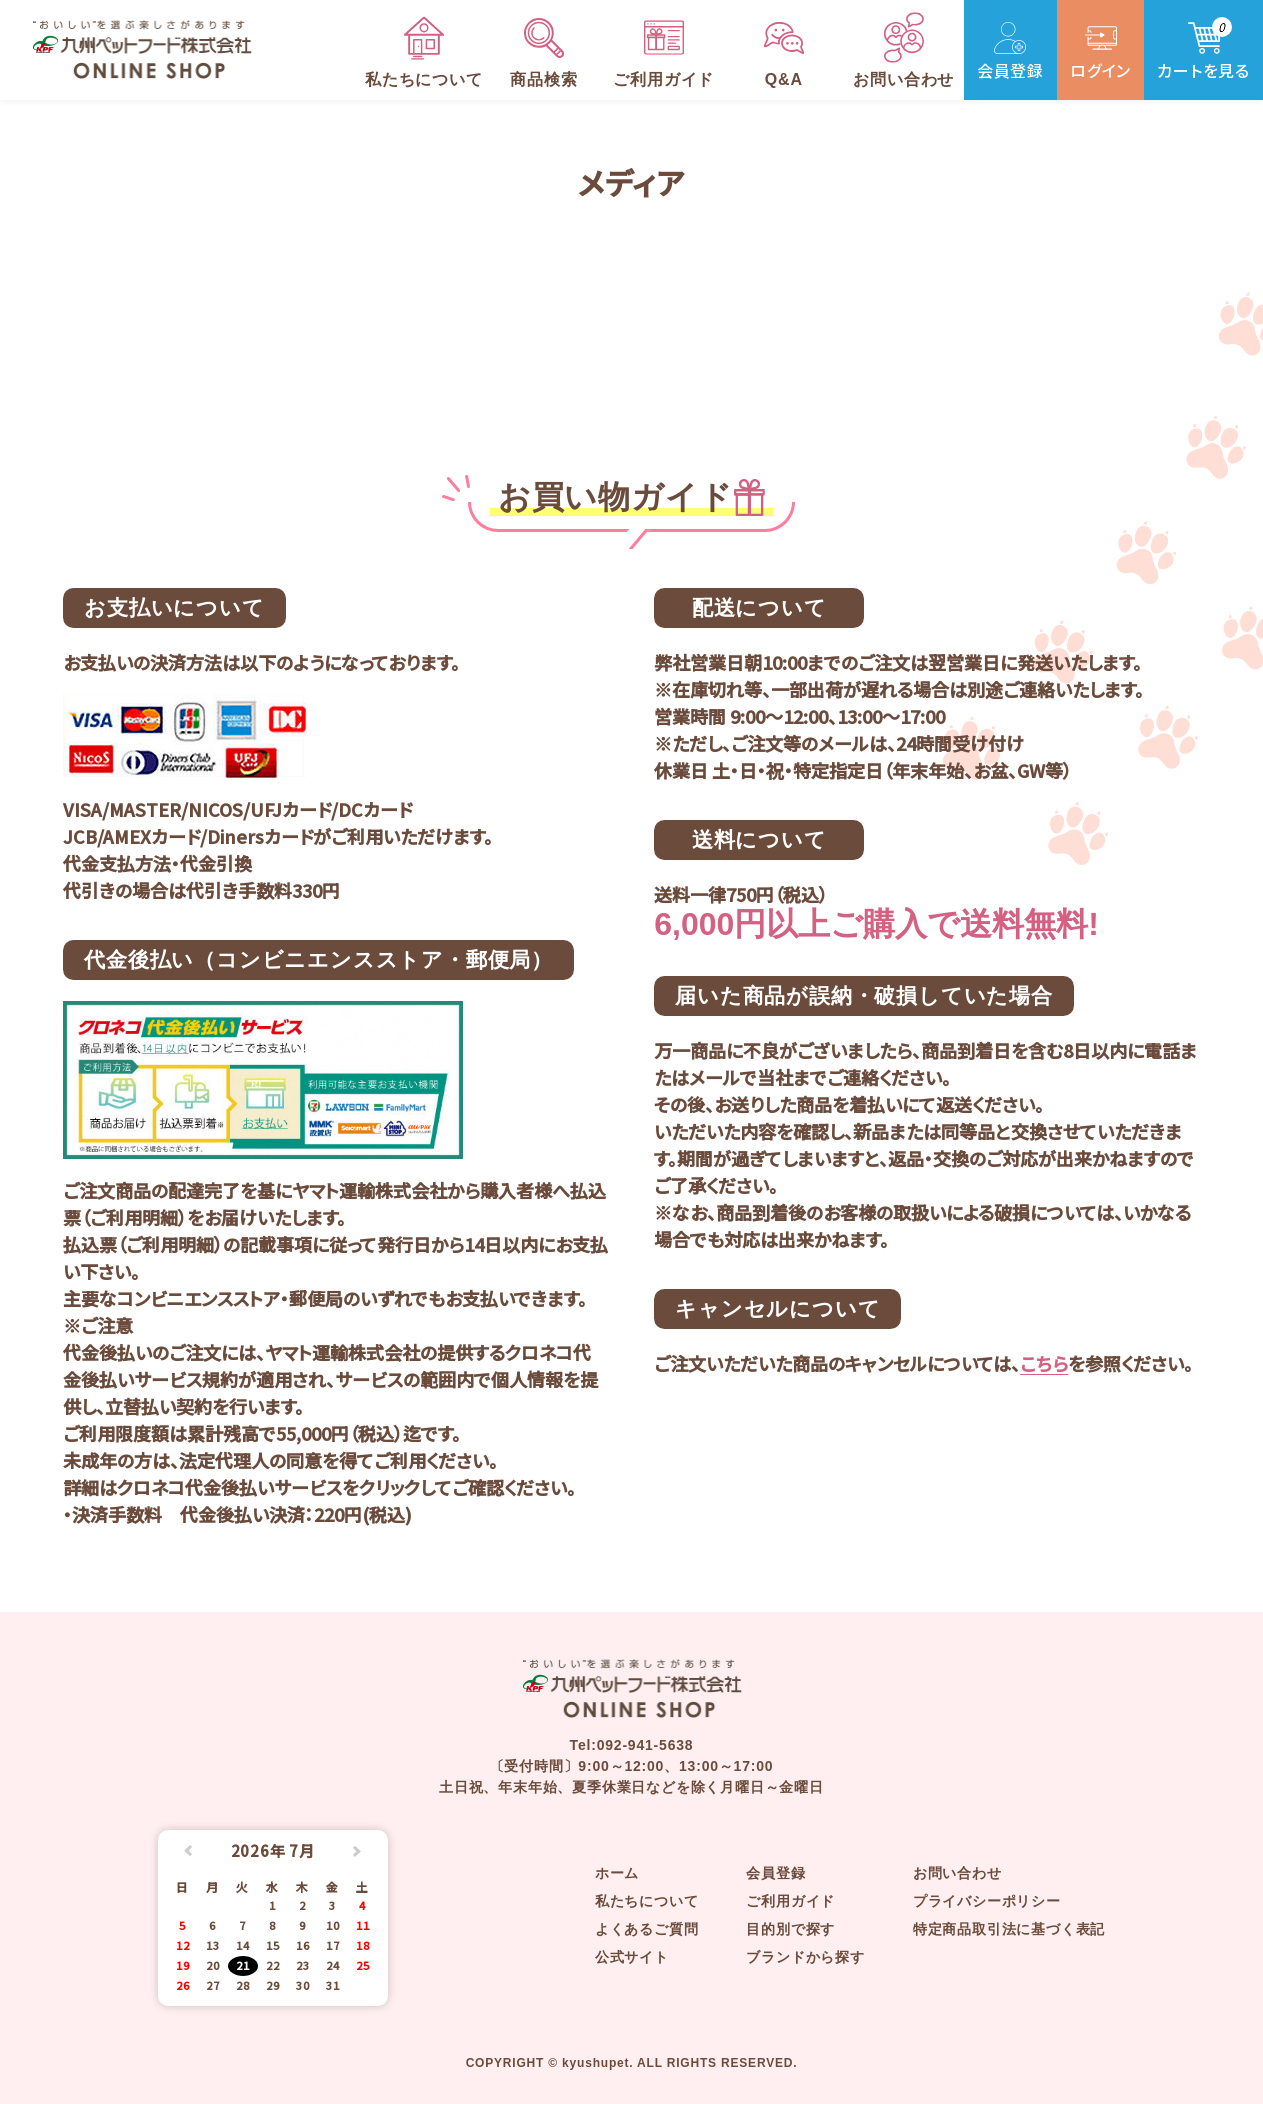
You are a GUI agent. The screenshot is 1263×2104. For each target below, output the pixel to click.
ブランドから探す (805, 1957)
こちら (1044, 1363)
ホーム (617, 1873)
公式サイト (632, 1957)
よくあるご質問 (647, 1929)
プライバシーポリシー (987, 1901)
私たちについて (647, 1901)
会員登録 (775, 1873)
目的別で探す (790, 1929)
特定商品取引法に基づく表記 (1009, 1929)
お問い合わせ (957, 1873)
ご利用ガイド (790, 1901)
